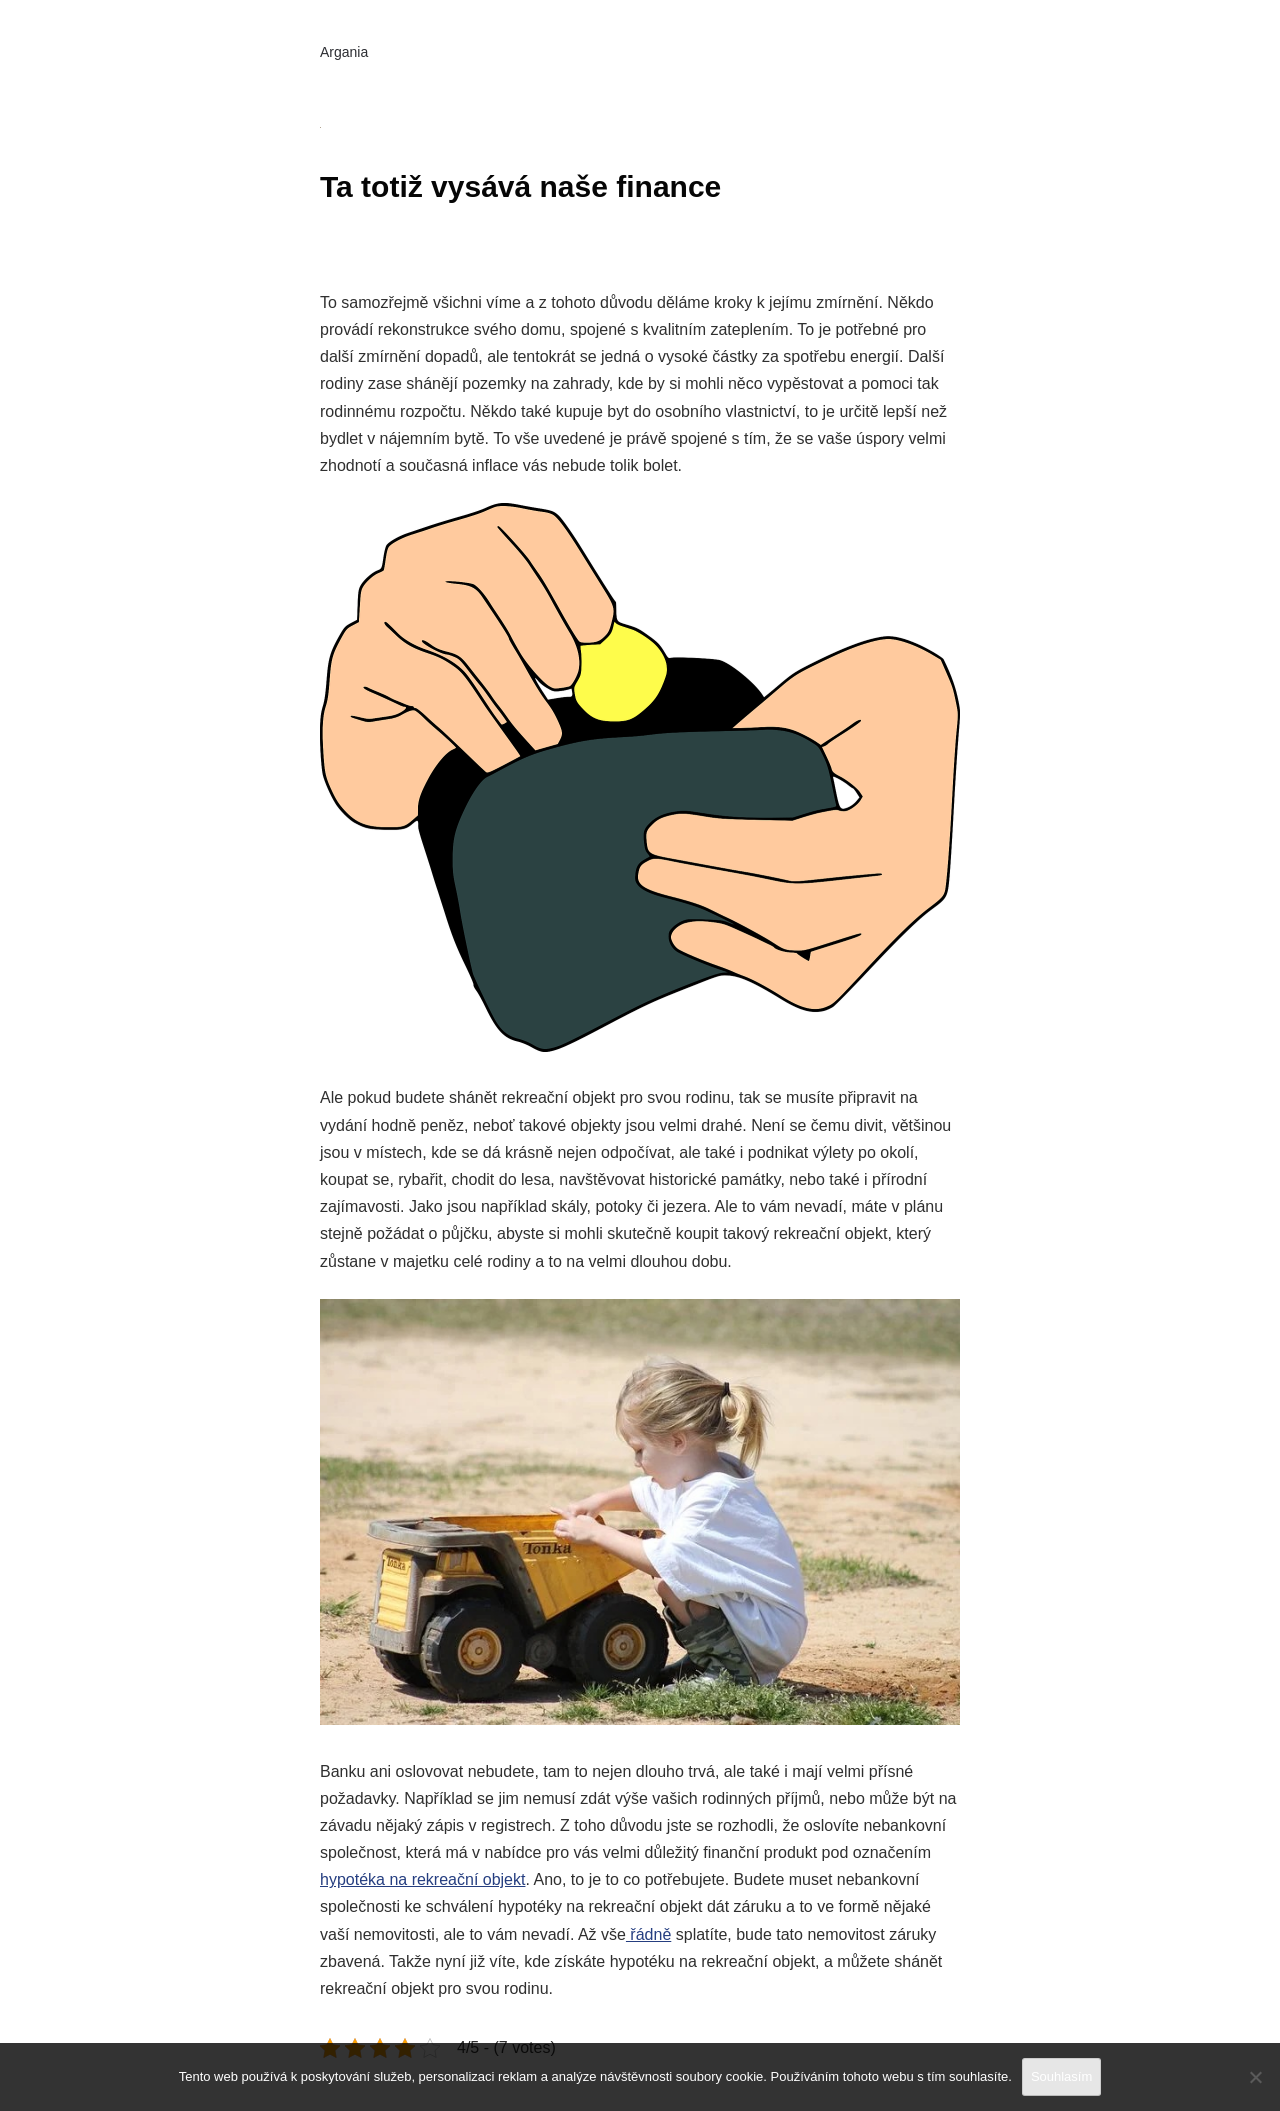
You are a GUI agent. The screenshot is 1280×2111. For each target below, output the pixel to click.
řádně (648, 1934)
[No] (1255, 2077)
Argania (344, 52)
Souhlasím (1061, 2076)
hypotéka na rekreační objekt (422, 1879)
